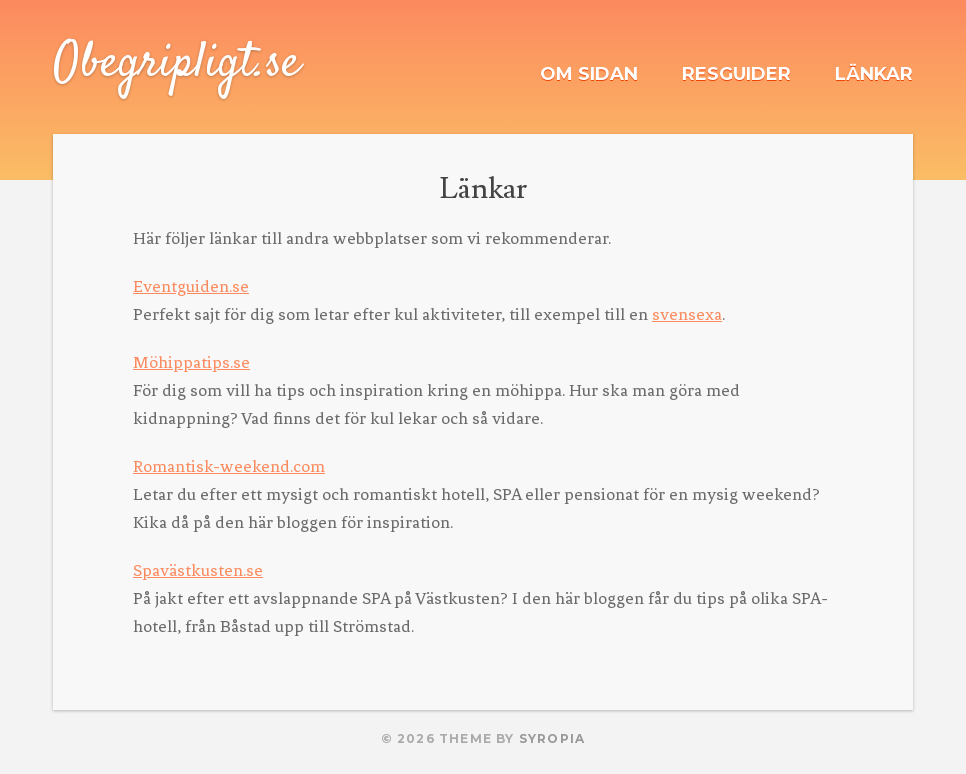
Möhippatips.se (191, 362)
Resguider (736, 74)
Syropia (552, 738)
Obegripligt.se (176, 64)
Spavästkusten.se (198, 570)
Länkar (874, 74)
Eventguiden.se (191, 286)
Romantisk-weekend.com (229, 466)
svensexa (687, 314)
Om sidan (589, 74)
